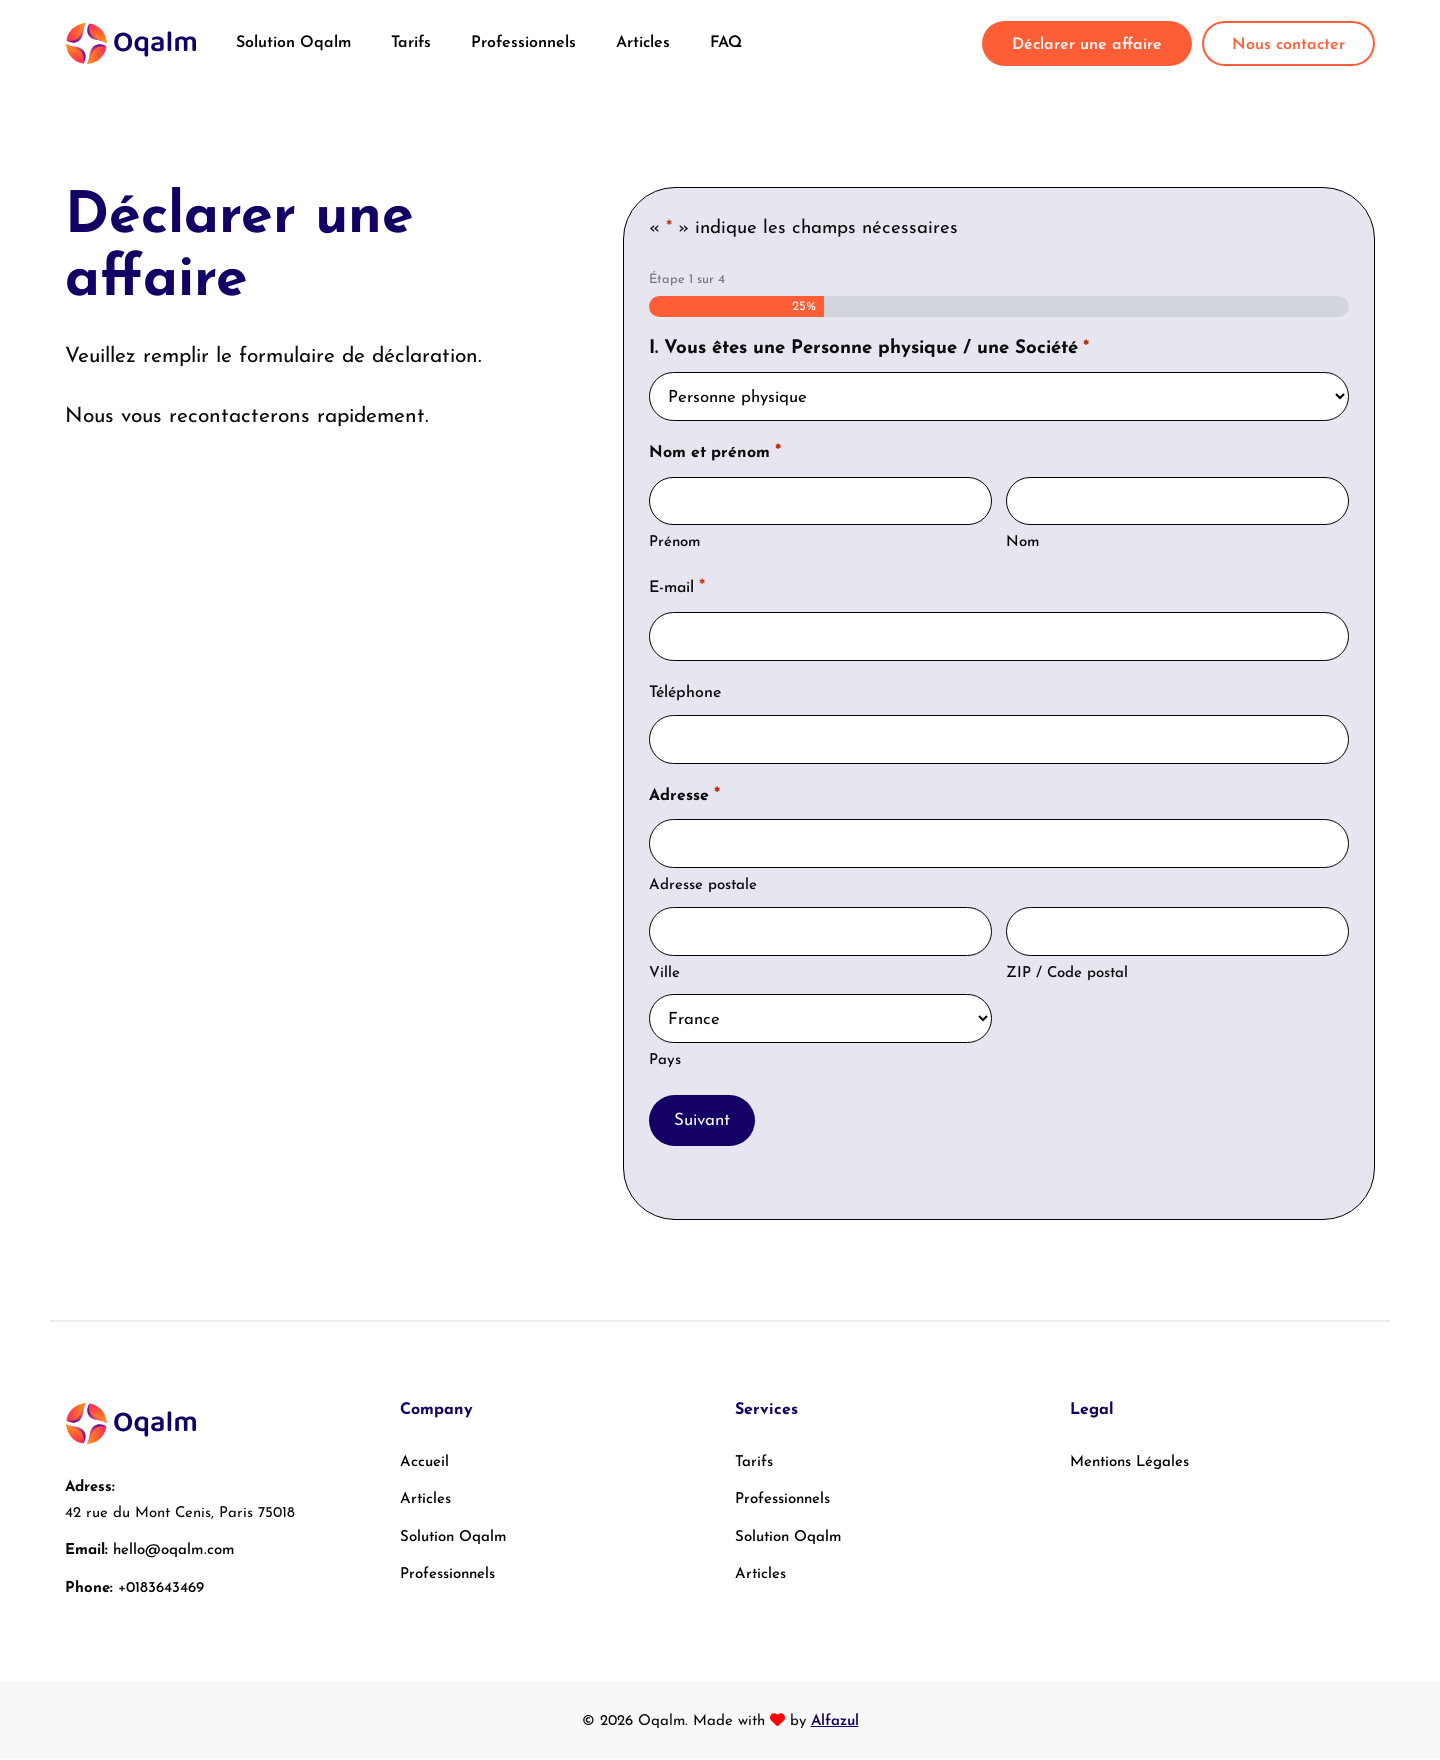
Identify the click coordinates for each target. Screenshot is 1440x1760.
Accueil (424, 1463)
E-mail (677, 589)
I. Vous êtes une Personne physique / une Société (869, 349)
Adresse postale (703, 886)
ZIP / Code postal (1067, 973)
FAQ (726, 43)
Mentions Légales (1129, 1463)
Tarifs (411, 43)
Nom (1023, 543)
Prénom (675, 543)
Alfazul (835, 1722)
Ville (664, 973)
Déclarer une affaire (1087, 45)
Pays (665, 1061)
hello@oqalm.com (174, 1551)
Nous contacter (1288, 45)
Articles (643, 43)
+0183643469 (161, 1589)
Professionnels (523, 43)
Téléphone (685, 693)
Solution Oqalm (293, 43)
